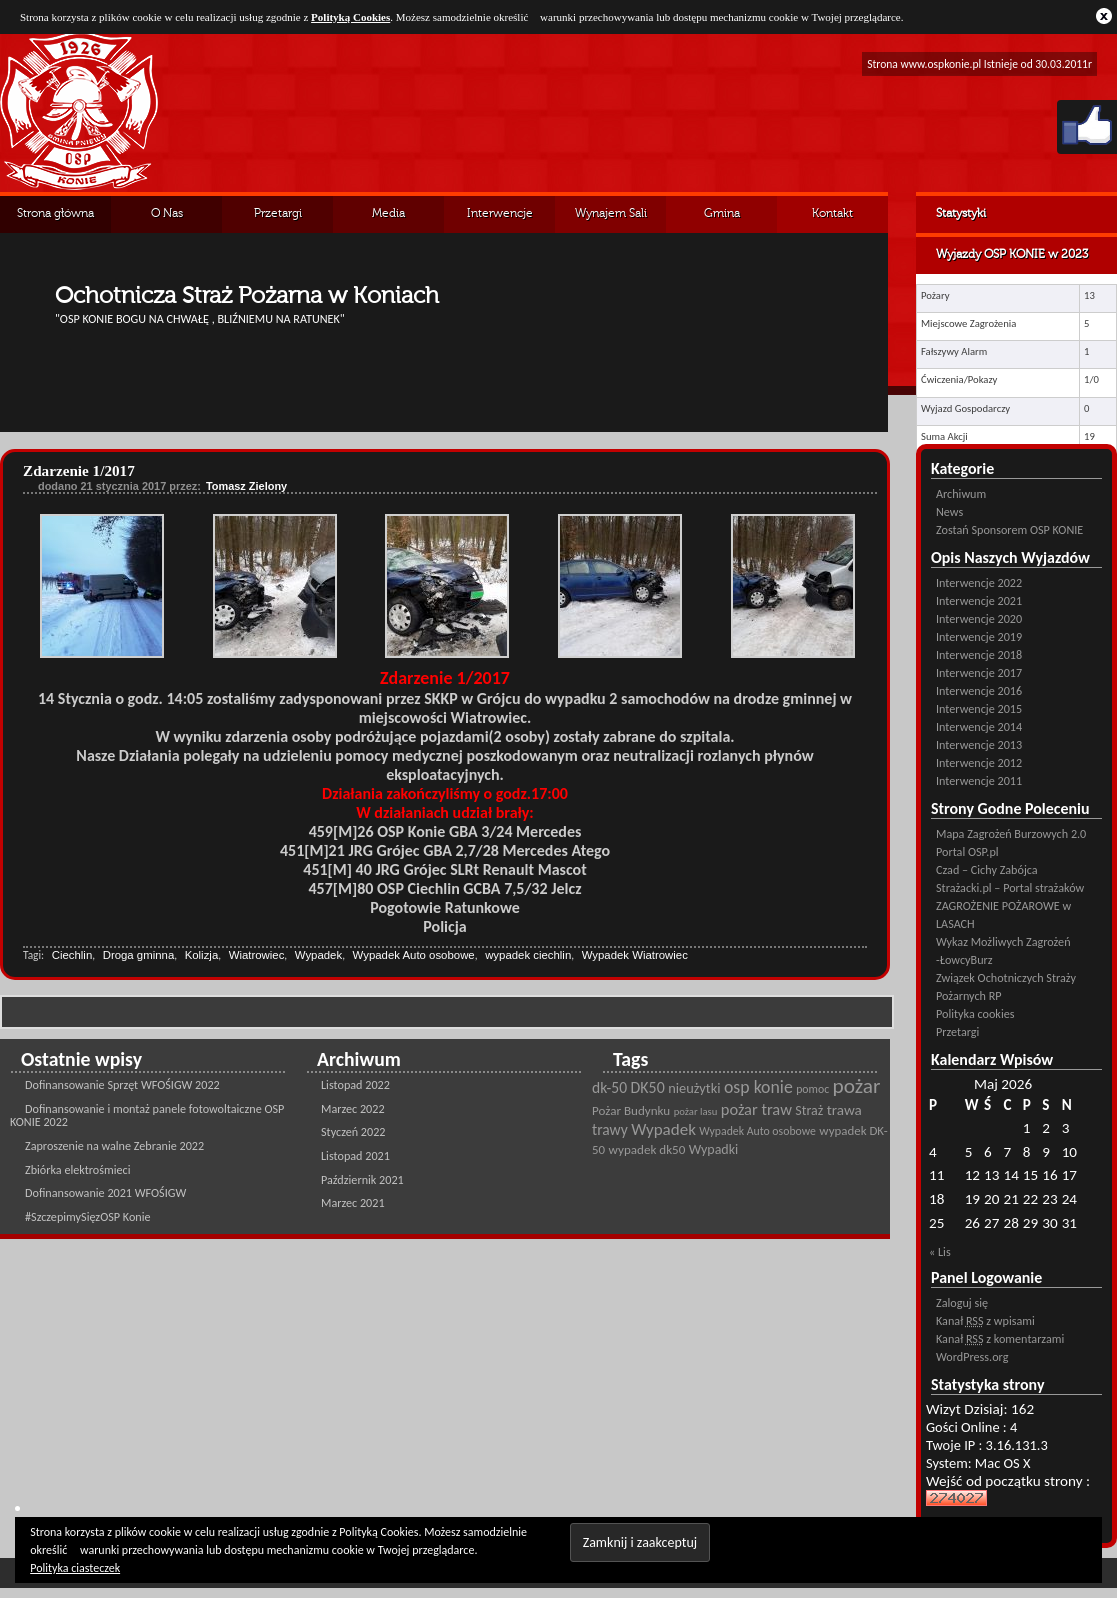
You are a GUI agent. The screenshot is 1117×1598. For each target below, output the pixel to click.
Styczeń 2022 (353, 1131)
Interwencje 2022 (979, 582)
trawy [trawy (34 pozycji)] (610, 1129)
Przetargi (278, 214)
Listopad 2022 (355, 1084)
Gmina (722, 214)
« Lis (940, 1251)
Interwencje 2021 (979, 600)
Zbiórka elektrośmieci (78, 1169)
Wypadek (318, 955)
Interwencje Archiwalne (500, 220)
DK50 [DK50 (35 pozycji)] (648, 1087)
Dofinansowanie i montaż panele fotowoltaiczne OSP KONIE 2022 (147, 1115)
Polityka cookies (975, 1013)
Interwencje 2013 (979, 744)
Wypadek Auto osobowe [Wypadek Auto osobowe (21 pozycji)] (757, 1131)
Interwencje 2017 (979, 672)
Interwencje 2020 (979, 618)
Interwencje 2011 (979, 780)
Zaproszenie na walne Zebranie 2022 (114, 1145)
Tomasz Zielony (246, 486)
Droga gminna (139, 955)
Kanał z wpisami (985, 1320)
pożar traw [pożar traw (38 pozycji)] (756, 1109)
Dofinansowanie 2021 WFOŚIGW (105, 1192)
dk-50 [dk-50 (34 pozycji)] (609, 1087)
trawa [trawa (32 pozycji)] (844, 1110)
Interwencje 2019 (979, 636)
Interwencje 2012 (979, 762)
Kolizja (202, 955)
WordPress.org (972, 1356)
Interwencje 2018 (979, 654)
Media (388, 214)
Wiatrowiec (257, 955)
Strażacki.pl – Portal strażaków (1010, 887)
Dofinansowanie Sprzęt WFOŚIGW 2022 (122, 1084)
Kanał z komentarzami (1000, 1338)
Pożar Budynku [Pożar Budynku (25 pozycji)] (631, 1111)
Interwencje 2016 (979, 690)
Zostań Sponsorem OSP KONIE (1009, 529)
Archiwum (961, 493)
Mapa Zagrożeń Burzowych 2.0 (1011, 833)
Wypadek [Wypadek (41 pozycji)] (663, 1129)
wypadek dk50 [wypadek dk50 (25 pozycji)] (647, 1150)
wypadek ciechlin (528, 955)
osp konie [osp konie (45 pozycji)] (758, 1087)
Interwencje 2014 (979, 726)
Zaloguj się (962, 1302)
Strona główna (55, 214)
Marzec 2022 (353, 1108)
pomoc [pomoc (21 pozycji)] (812, 1089)
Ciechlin (72, 955)
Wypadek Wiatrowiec (635, 955)
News (949, 511)
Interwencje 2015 (979, 708)
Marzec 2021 (353, 1202)
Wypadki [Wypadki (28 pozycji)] (713, 1149)
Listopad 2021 (355, 1155)
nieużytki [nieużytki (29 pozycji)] (694, 1088)
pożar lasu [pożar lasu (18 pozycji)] (696, 1111)
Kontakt (832, 214)
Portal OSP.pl (967, 851)
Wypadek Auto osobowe (414, 955)
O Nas (167, 214)
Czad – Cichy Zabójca (987, 869)
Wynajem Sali (611, 214)
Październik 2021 (362, 1179)
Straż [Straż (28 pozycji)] (809, 1110)
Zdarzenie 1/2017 (79, 470)
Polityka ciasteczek (75, 1568)
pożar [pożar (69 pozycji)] (857, 1086)
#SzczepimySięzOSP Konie (88, 1216)
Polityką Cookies (350, 17)
